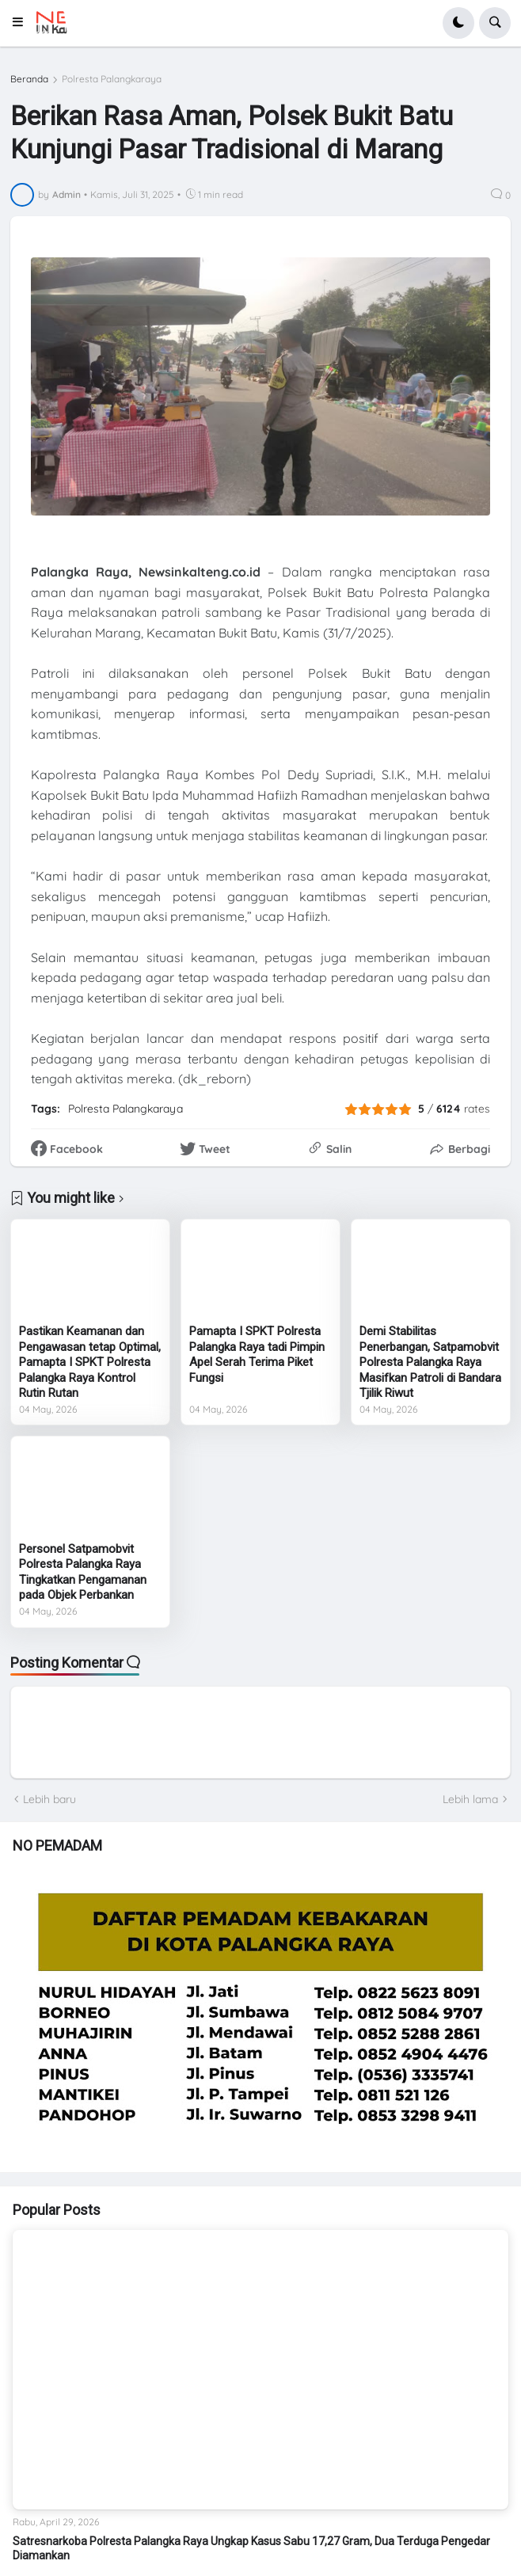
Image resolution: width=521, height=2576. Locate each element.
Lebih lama (470, 1799)
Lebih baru (49, 1799)
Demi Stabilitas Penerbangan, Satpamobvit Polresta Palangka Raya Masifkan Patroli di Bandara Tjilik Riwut (430, 1362)
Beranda (29, 79)
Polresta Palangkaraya (112, 79)
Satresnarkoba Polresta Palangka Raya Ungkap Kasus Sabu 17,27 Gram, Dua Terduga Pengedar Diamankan (251, 2548)
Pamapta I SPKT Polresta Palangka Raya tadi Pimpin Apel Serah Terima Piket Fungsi (257, 1354)
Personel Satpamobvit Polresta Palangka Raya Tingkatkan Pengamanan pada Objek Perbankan (82, 1572)
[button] (22, 23)
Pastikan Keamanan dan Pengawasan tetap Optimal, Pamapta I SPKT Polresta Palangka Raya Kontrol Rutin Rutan (90, 1362)
